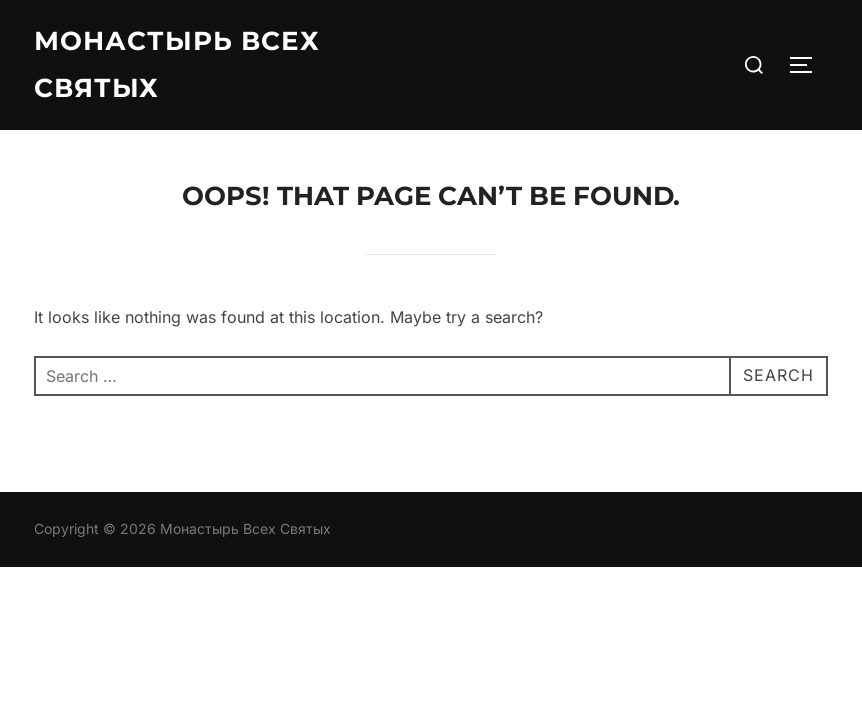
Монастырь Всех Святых (177, 64)
